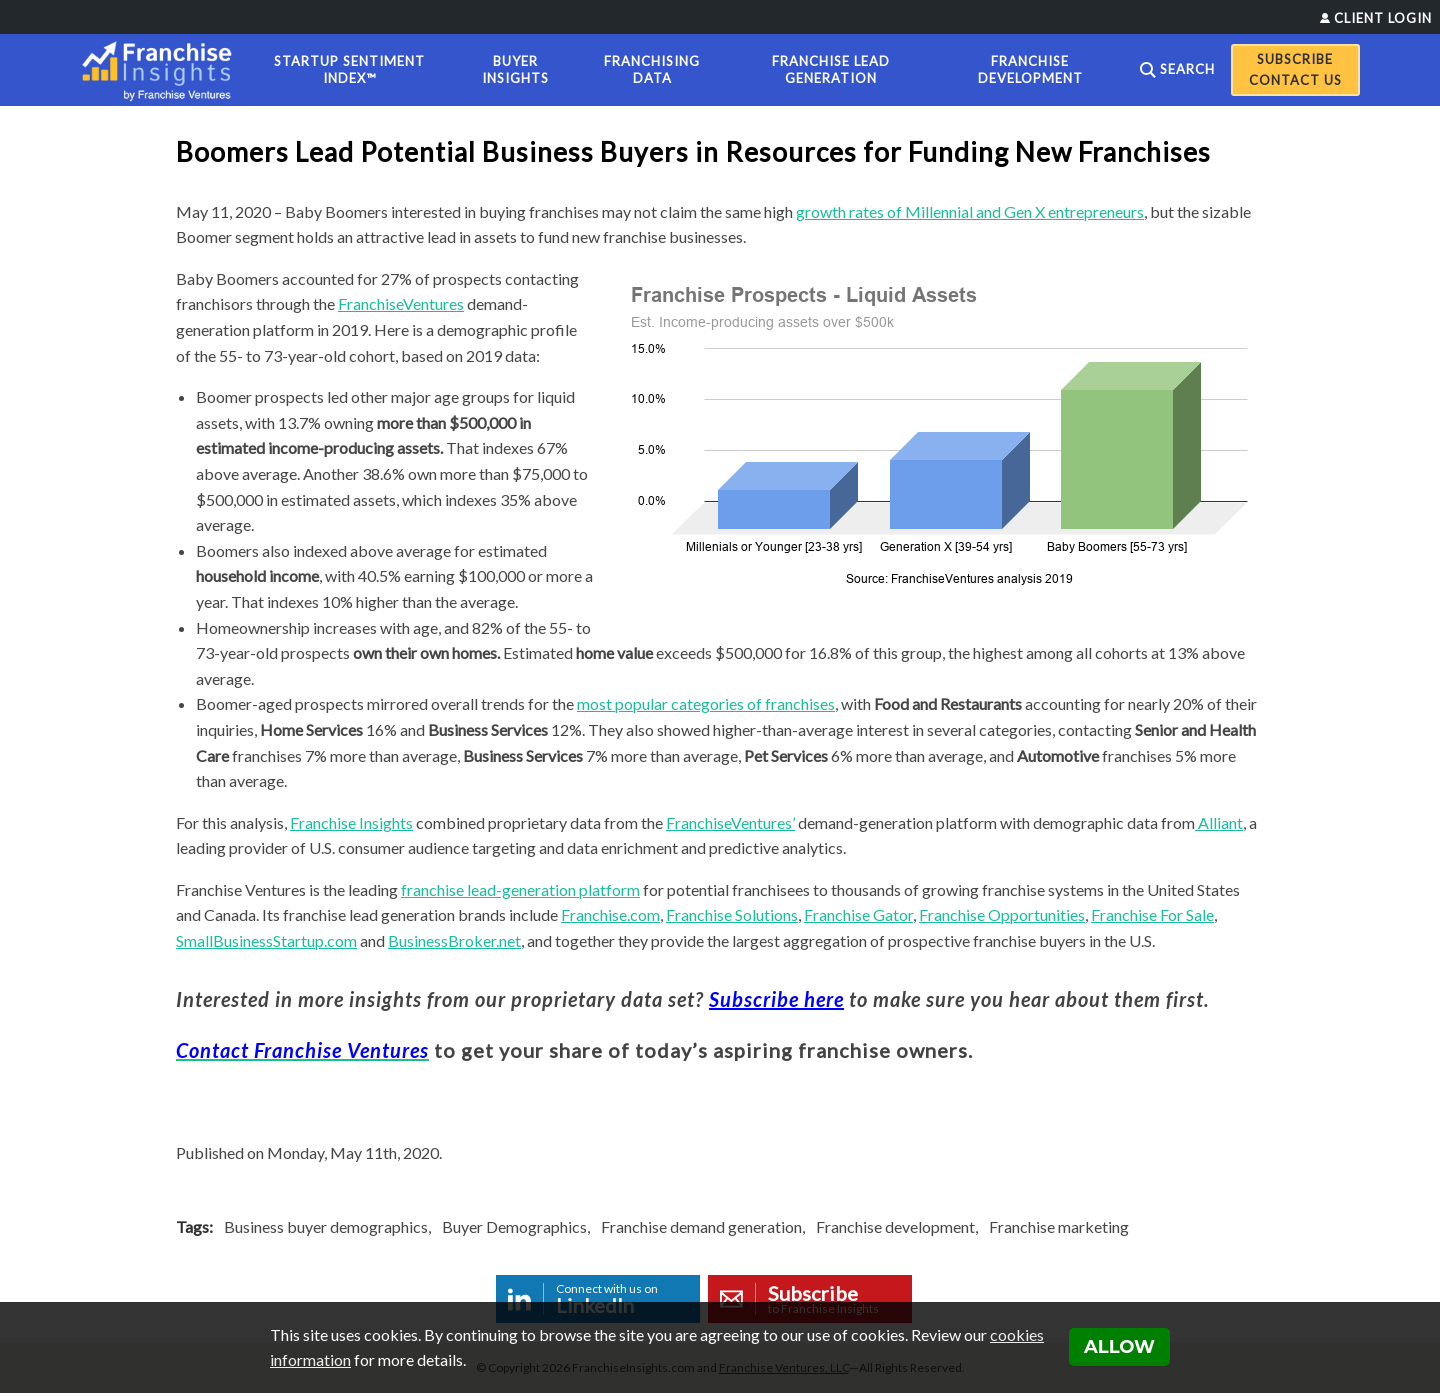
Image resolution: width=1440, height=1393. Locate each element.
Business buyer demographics (326, 1226)
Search (1187, 69)
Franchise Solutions (732, 914)
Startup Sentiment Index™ (349, 69)
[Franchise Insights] (163, 70)
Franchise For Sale (1152, 914)
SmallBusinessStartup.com (266, 940)
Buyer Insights (515, 69)
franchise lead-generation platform (520, 889)
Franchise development (895, 1226)
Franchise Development (1030, 69)
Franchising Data (652, 69)
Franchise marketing (1059, 1226)
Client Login (1383, 18)
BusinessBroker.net (454, 940)
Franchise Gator (858, 914)
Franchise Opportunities (1002, 914)
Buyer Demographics (514, 1226)
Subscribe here (776, 999)
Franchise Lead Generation (831, 69)
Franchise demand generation (701, 1226)
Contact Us (1295, 80)
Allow (1119, 1347)
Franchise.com (610, 914)
